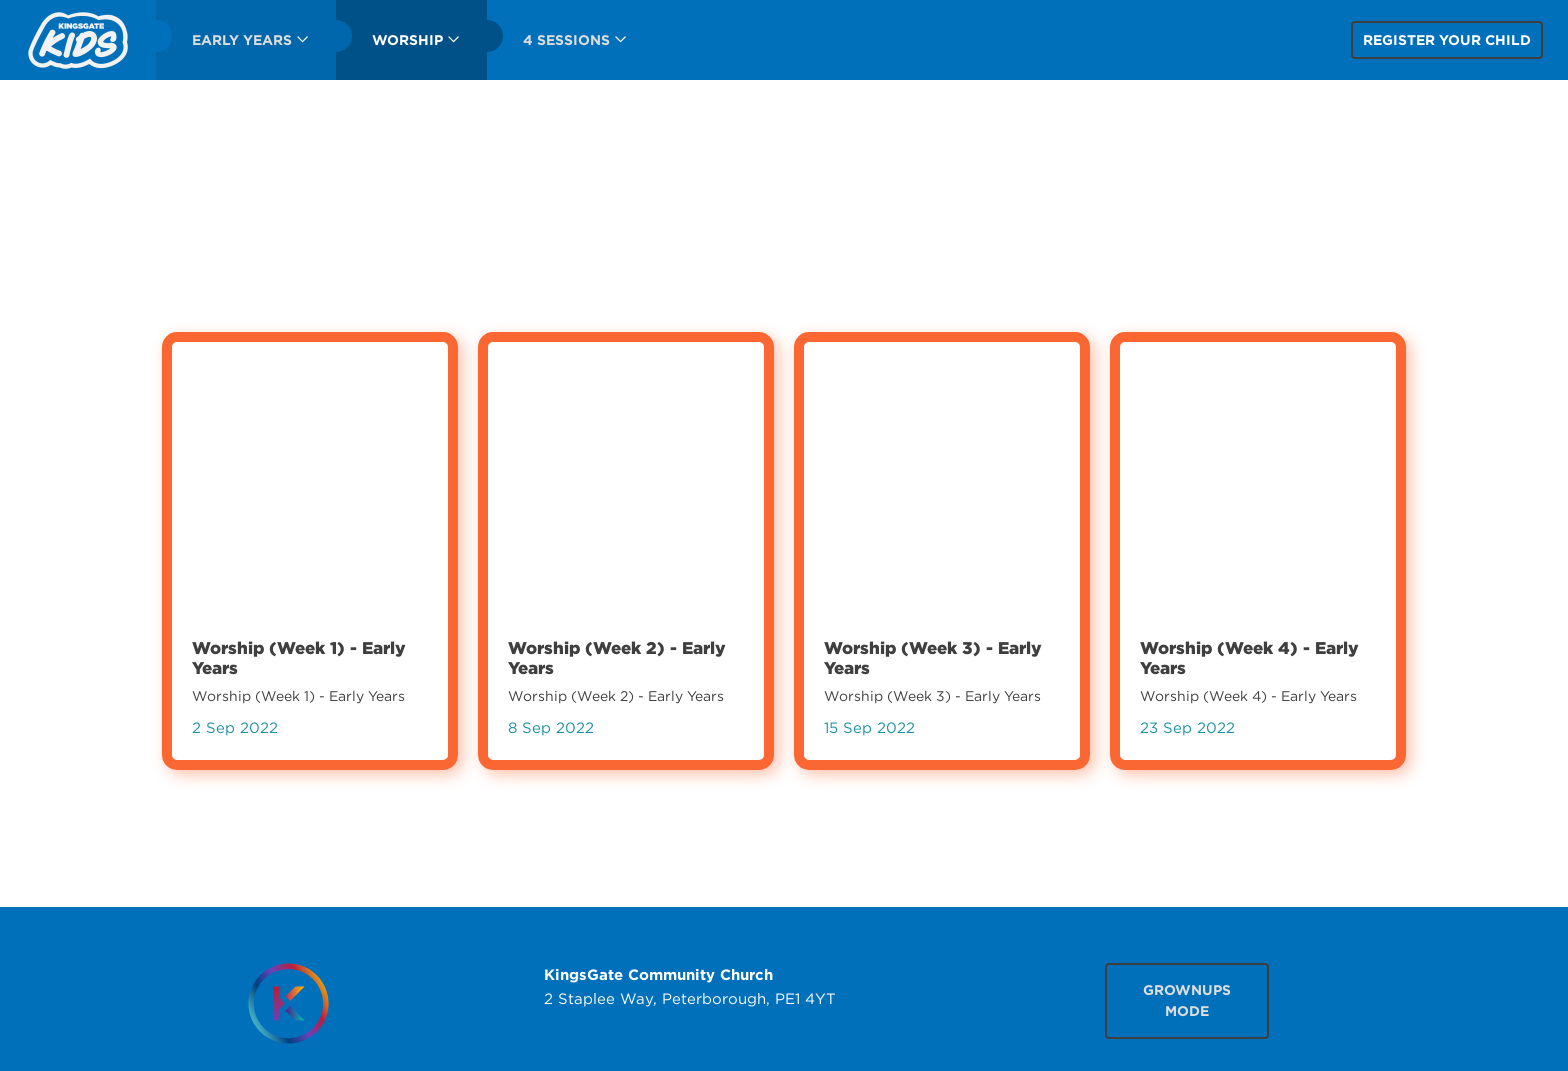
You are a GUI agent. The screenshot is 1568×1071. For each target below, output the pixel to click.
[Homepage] (288, 1003)
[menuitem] (78, 40)
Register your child (1447, 40)
